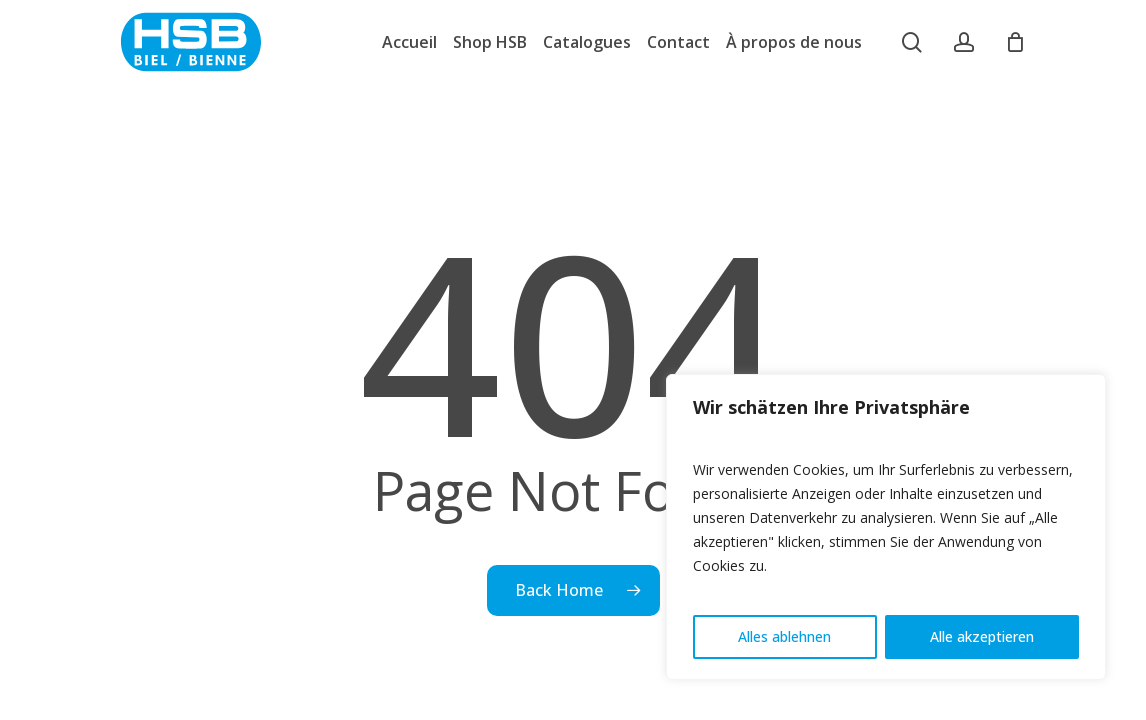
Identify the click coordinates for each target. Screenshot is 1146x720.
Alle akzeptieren (982, 636)
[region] (886, 527)
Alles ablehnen (784, 636)
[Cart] (1015, 42)
